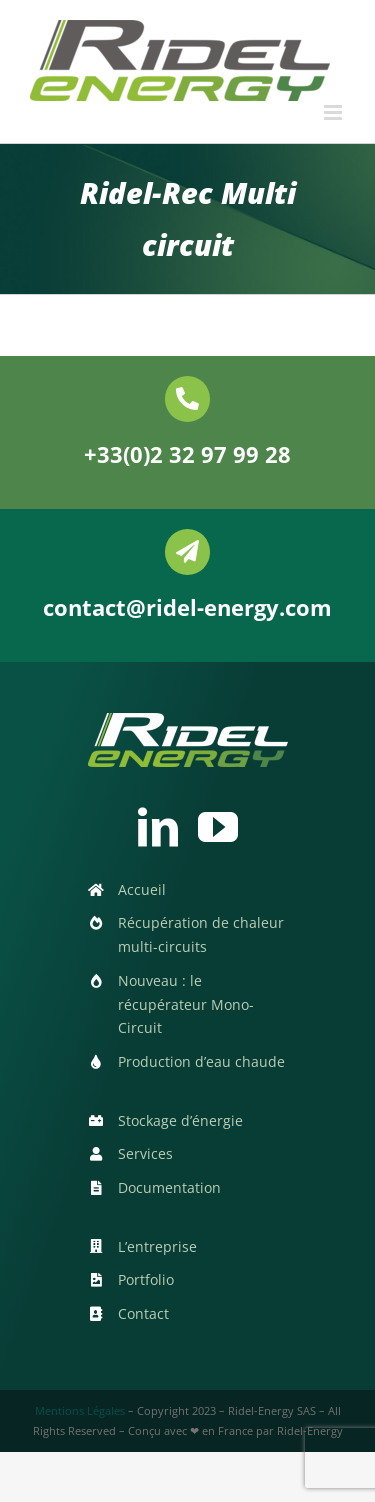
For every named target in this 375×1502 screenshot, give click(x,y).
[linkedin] (158, 827)
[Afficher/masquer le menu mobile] (334, 112)
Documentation (169, 1187)
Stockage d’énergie (180, 1120)
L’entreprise (157, 1246)
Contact (143, 1313)
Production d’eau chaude (201, 1061)
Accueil (142, 889)
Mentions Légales (80, 1410)
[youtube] (218, 827)
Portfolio (146, 1279)
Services (145, 1153)
